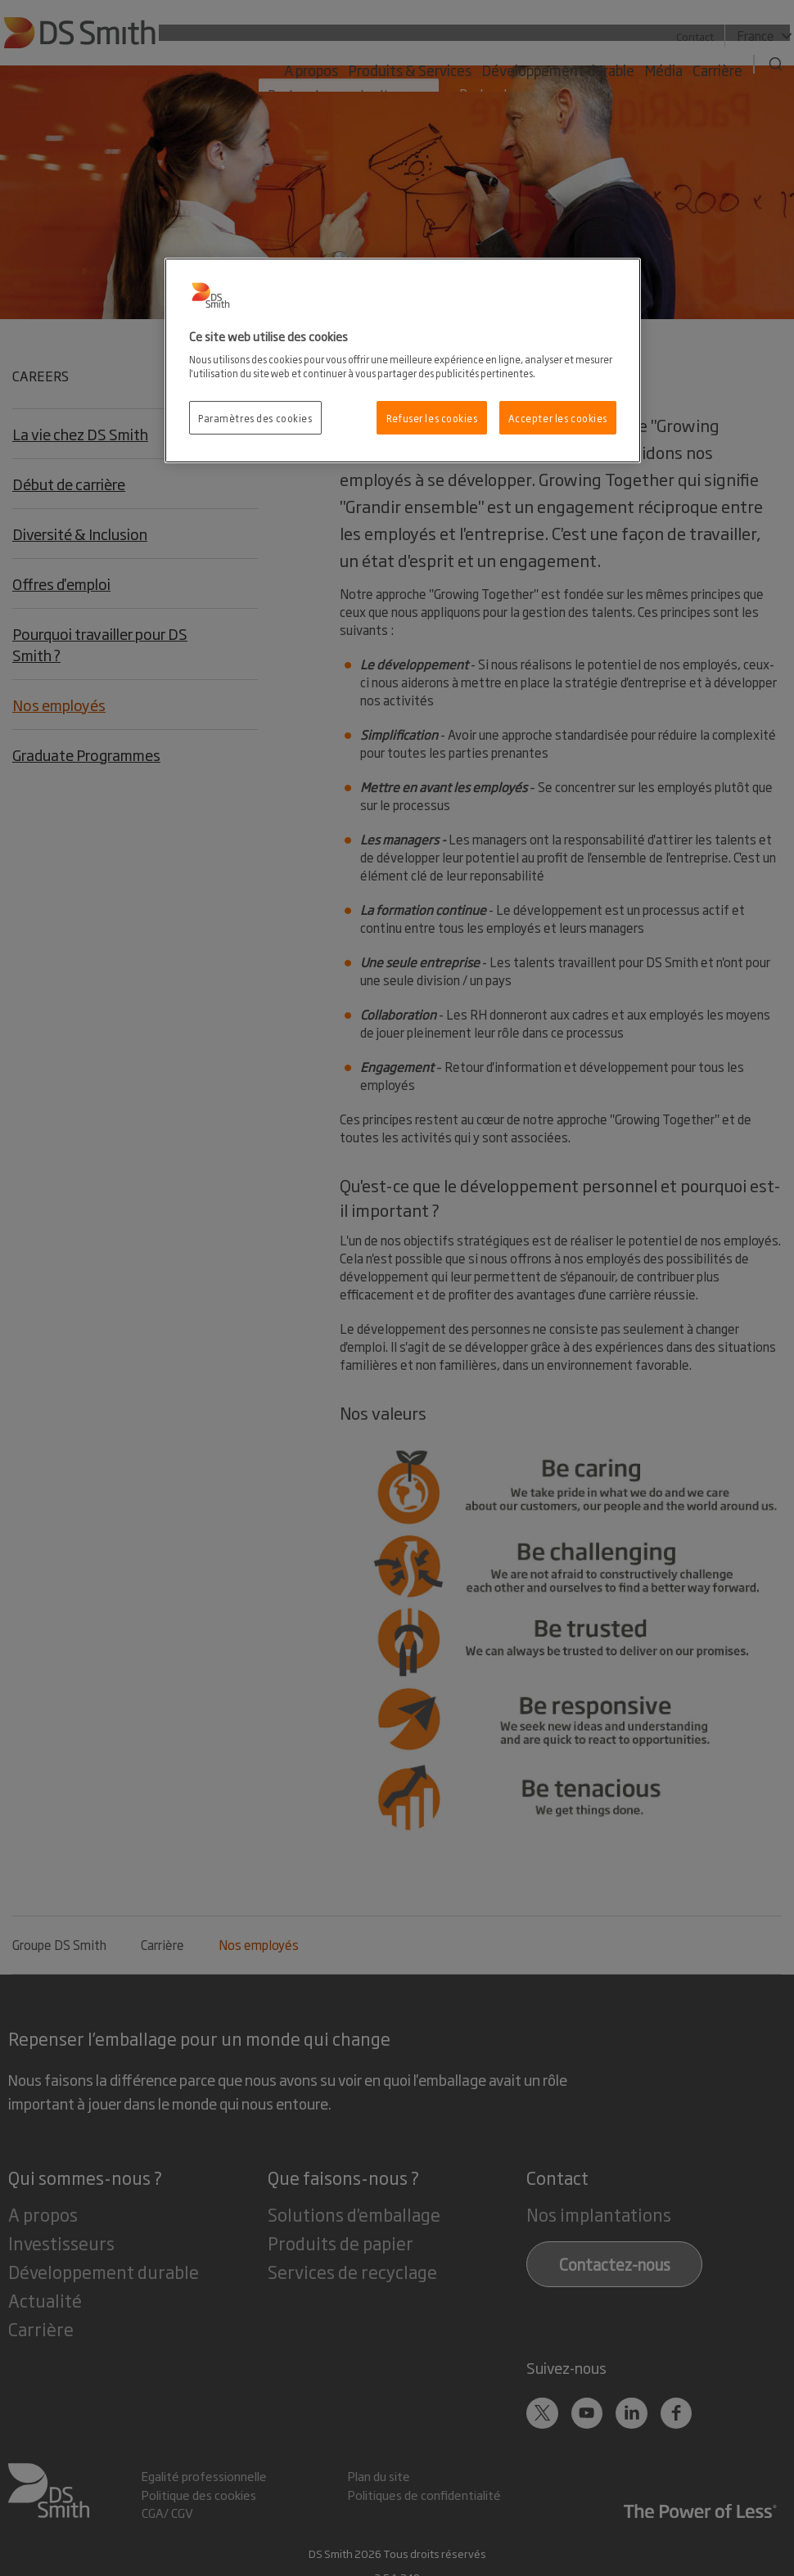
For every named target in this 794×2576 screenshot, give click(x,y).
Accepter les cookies (557, 418)
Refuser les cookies (432, 418)
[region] (403, 361)
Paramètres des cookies (255, 418)
